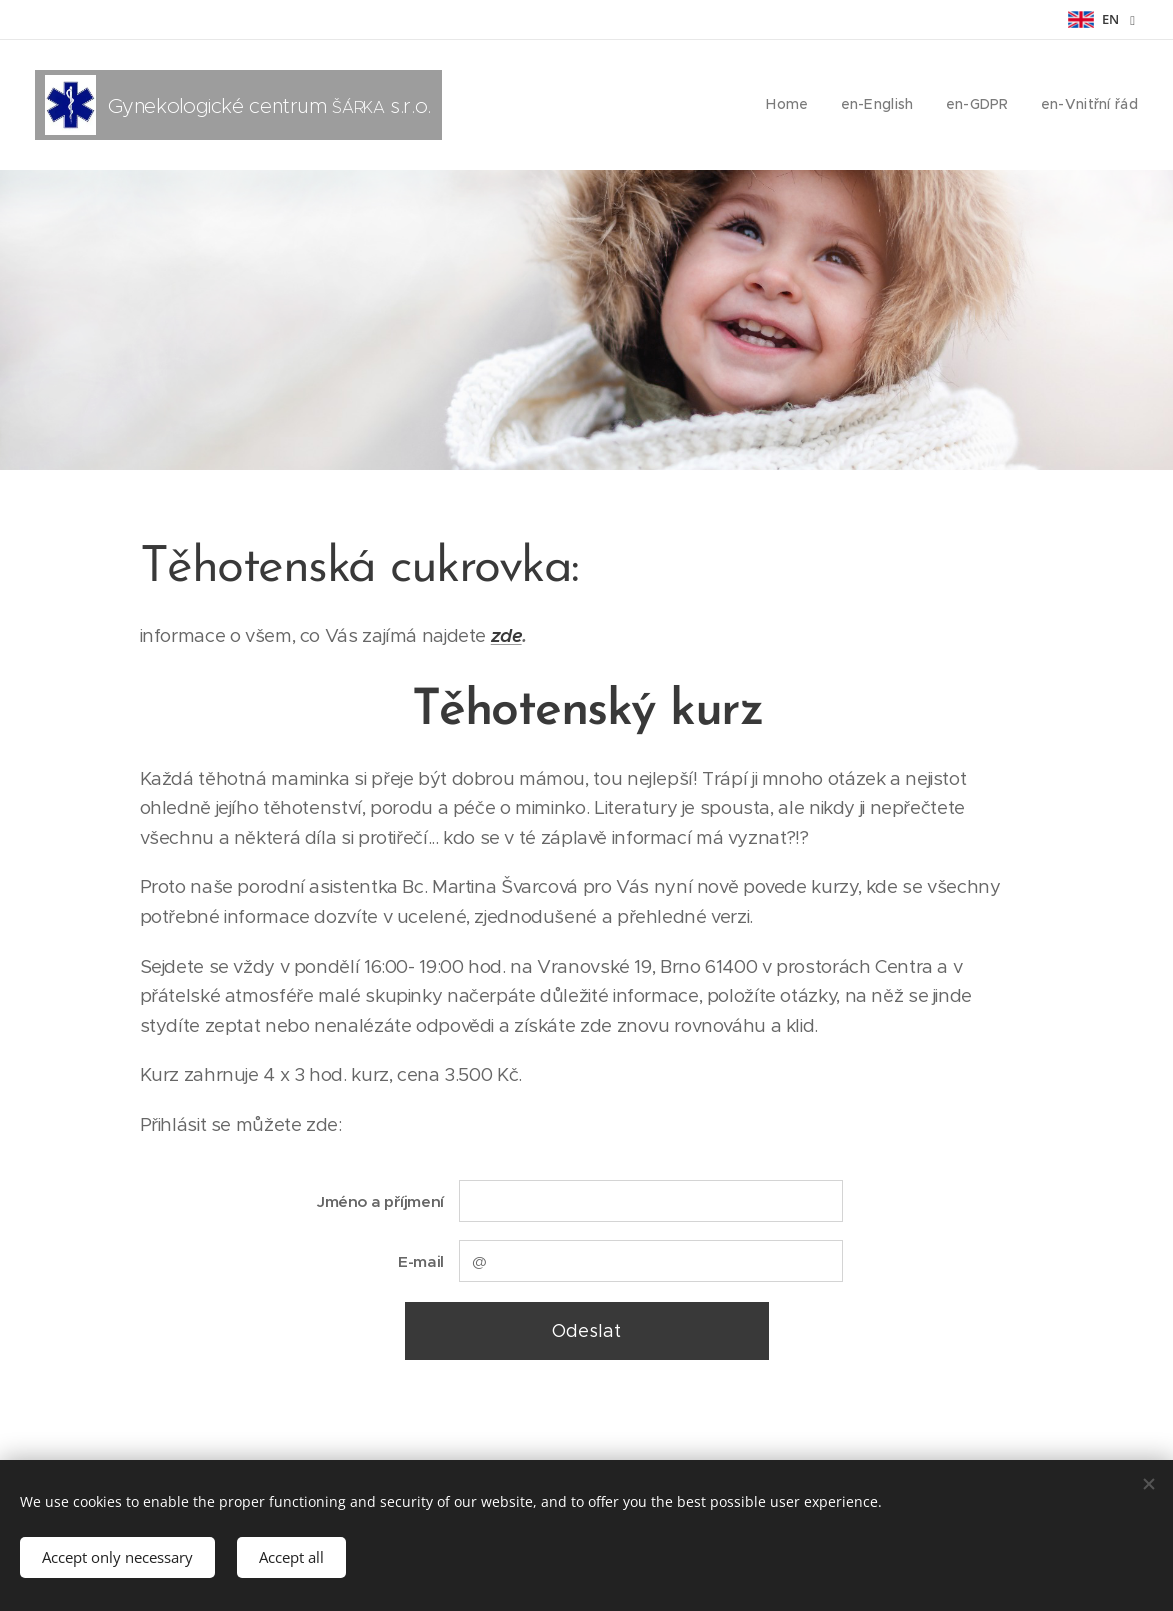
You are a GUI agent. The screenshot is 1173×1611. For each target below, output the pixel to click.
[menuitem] (802, 105)
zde (505, 635)
